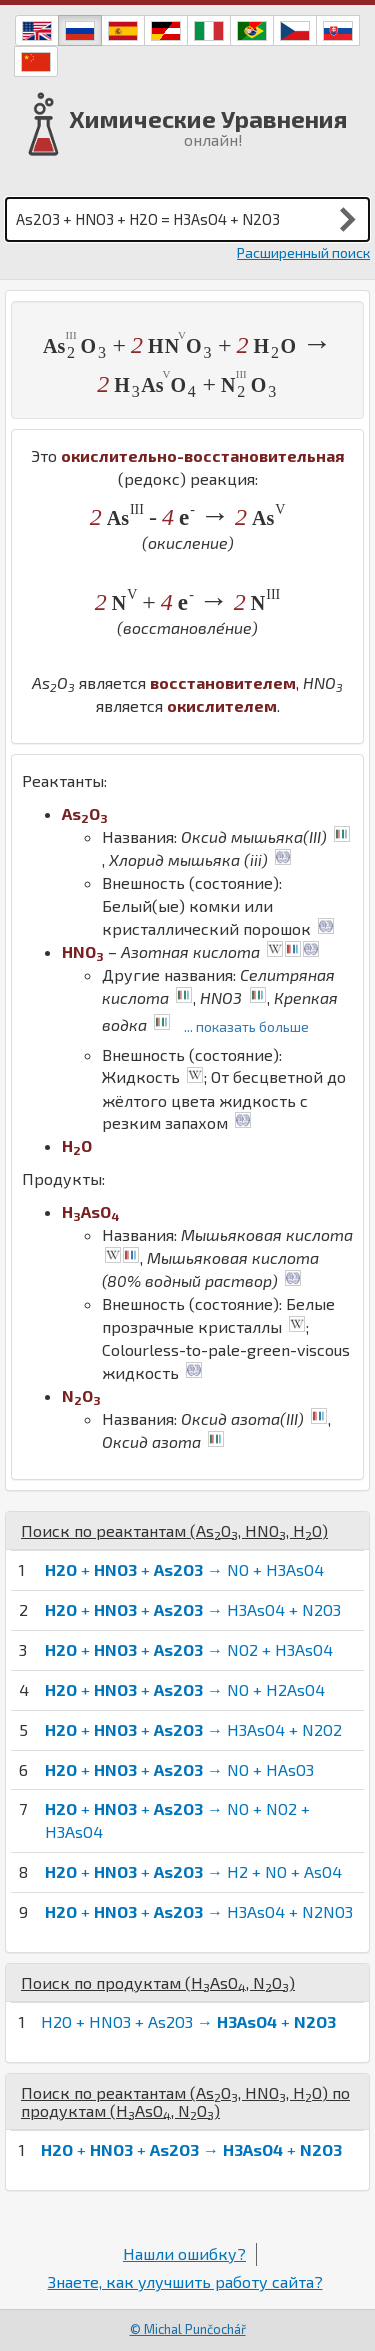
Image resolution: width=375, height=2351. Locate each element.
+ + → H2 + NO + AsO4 (193, 1871)
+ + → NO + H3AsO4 (184, 1569)
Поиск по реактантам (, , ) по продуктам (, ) (185, 2101)
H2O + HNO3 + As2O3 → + (188, 2021)
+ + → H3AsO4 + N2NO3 (199, 1911)
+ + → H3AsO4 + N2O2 (193, 1729)
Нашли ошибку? (184, 2253)
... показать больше (246, 1026)
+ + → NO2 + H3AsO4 (189, 1649)
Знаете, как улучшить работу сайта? (185, 2281)
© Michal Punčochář (188, 2329)
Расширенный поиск (303, 252)
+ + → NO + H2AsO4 (185, 1689)
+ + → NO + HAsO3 (179, 1769)
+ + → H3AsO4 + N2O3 (193, 1609)
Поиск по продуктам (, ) (158, 1982)
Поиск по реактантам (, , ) (174, 1530)
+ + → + (191, 2149)
